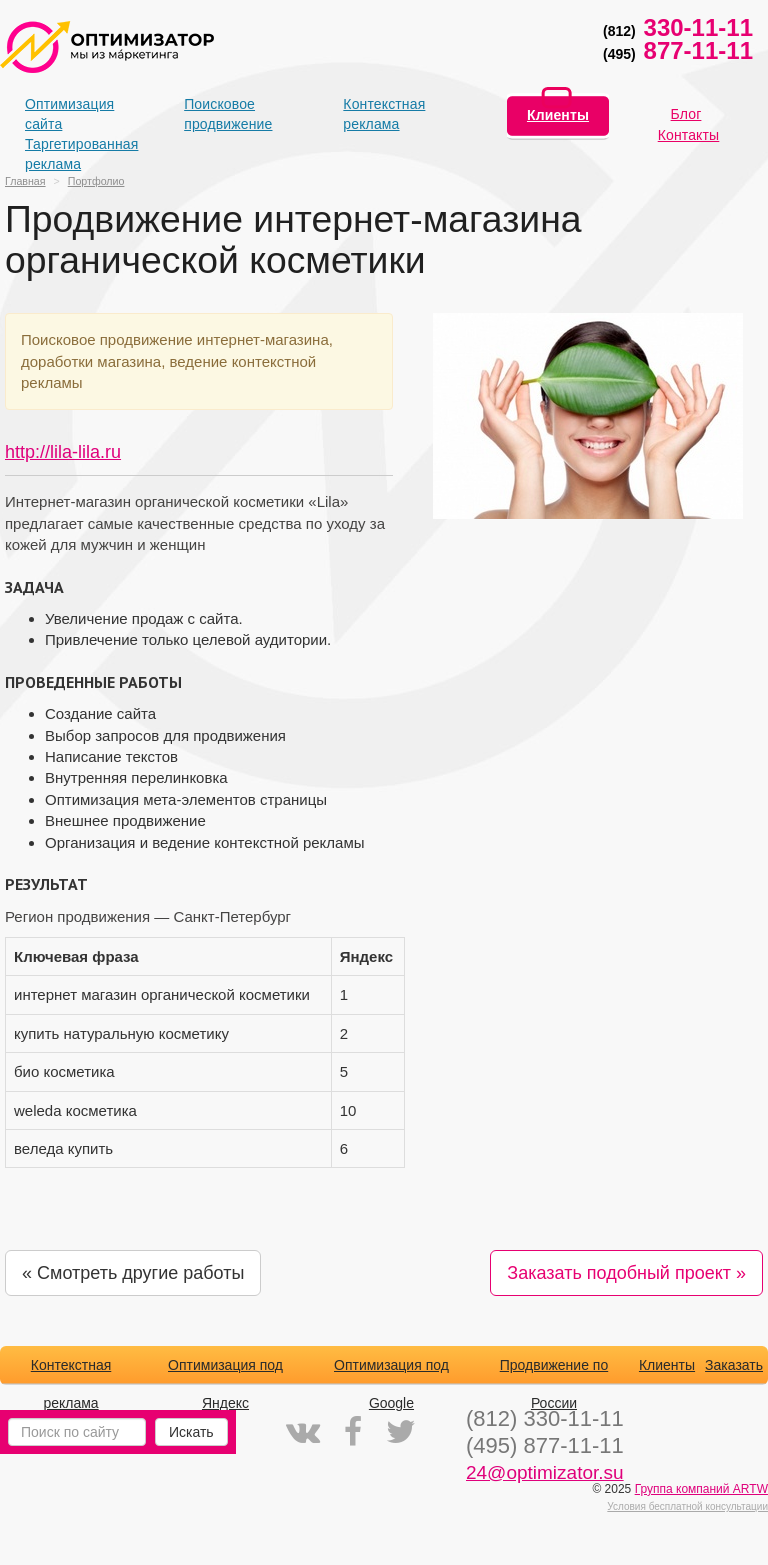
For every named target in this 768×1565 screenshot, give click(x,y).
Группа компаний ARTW (701, 1489)
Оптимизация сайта (60, 114)
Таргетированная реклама (60, 154)
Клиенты (558, 115)
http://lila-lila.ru (63, 452)
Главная (25, 181)
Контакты (689, 135)
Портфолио (96, 181)
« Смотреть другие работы (133, 1273)
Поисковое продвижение (219, 114)
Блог (686, 114)
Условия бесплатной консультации (687, 1506)
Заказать (734, 1365)
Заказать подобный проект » (626, 1273)
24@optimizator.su (545, 1472)
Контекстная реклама (378, 114)
